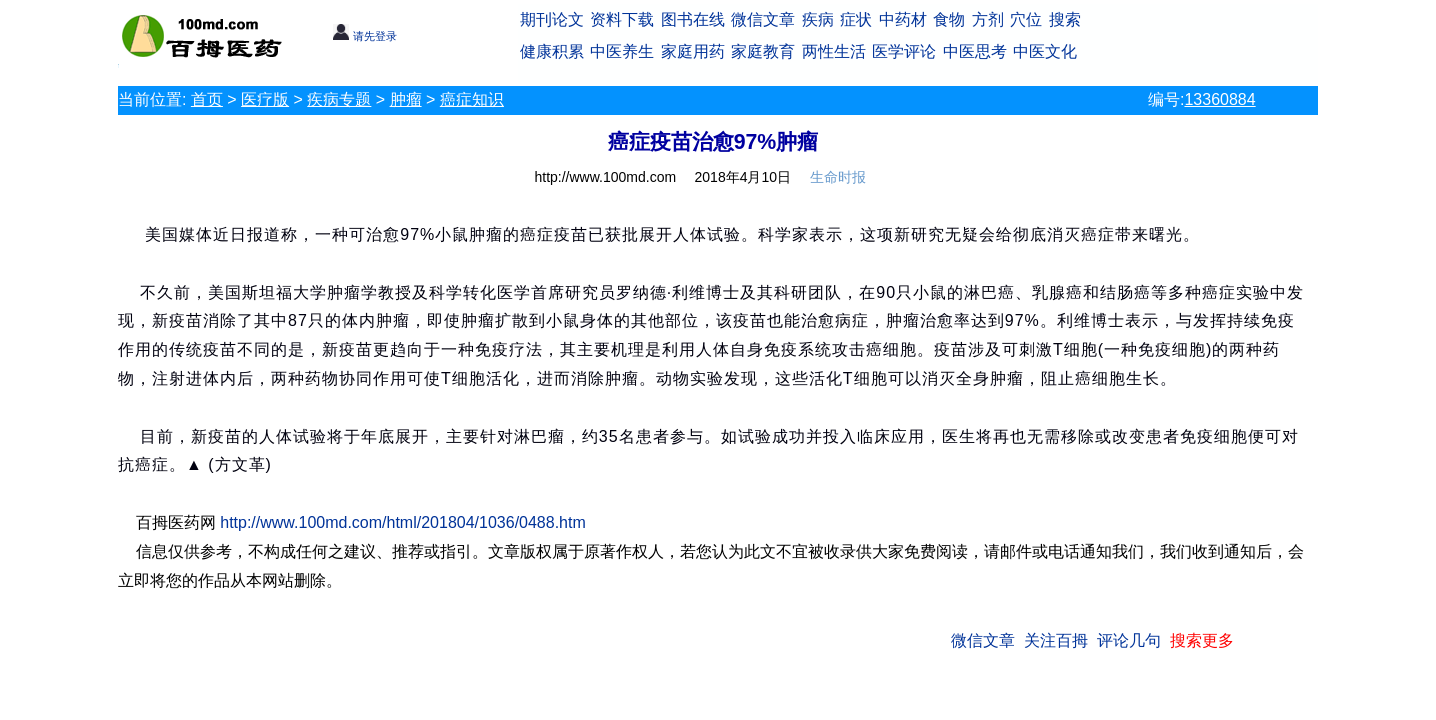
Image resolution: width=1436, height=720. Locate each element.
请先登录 (364, 36)
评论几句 (1129, 640)
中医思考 (975, 51)
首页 (207, 99)
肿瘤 (406, 99)
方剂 (988, 19)
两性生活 (834, 51)
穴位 (1026, 19)
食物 (949, 19)
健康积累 (552, 51)
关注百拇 (1056, 640)
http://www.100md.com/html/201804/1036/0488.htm (403, 522)
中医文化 (1045, 51)
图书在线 (693, 19)
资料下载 (622, 19)
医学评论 (904, 51)
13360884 (1219, 99)
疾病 (818, 19)
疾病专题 (339, 99)
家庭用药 (693, 51)
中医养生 (622, 51)
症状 (856, 19)
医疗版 (265, 99)
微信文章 (763, 19)
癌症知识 (472, 99)
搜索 (1065, 19)
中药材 (903, 19)
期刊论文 (552, 19)
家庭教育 (763, 51)
